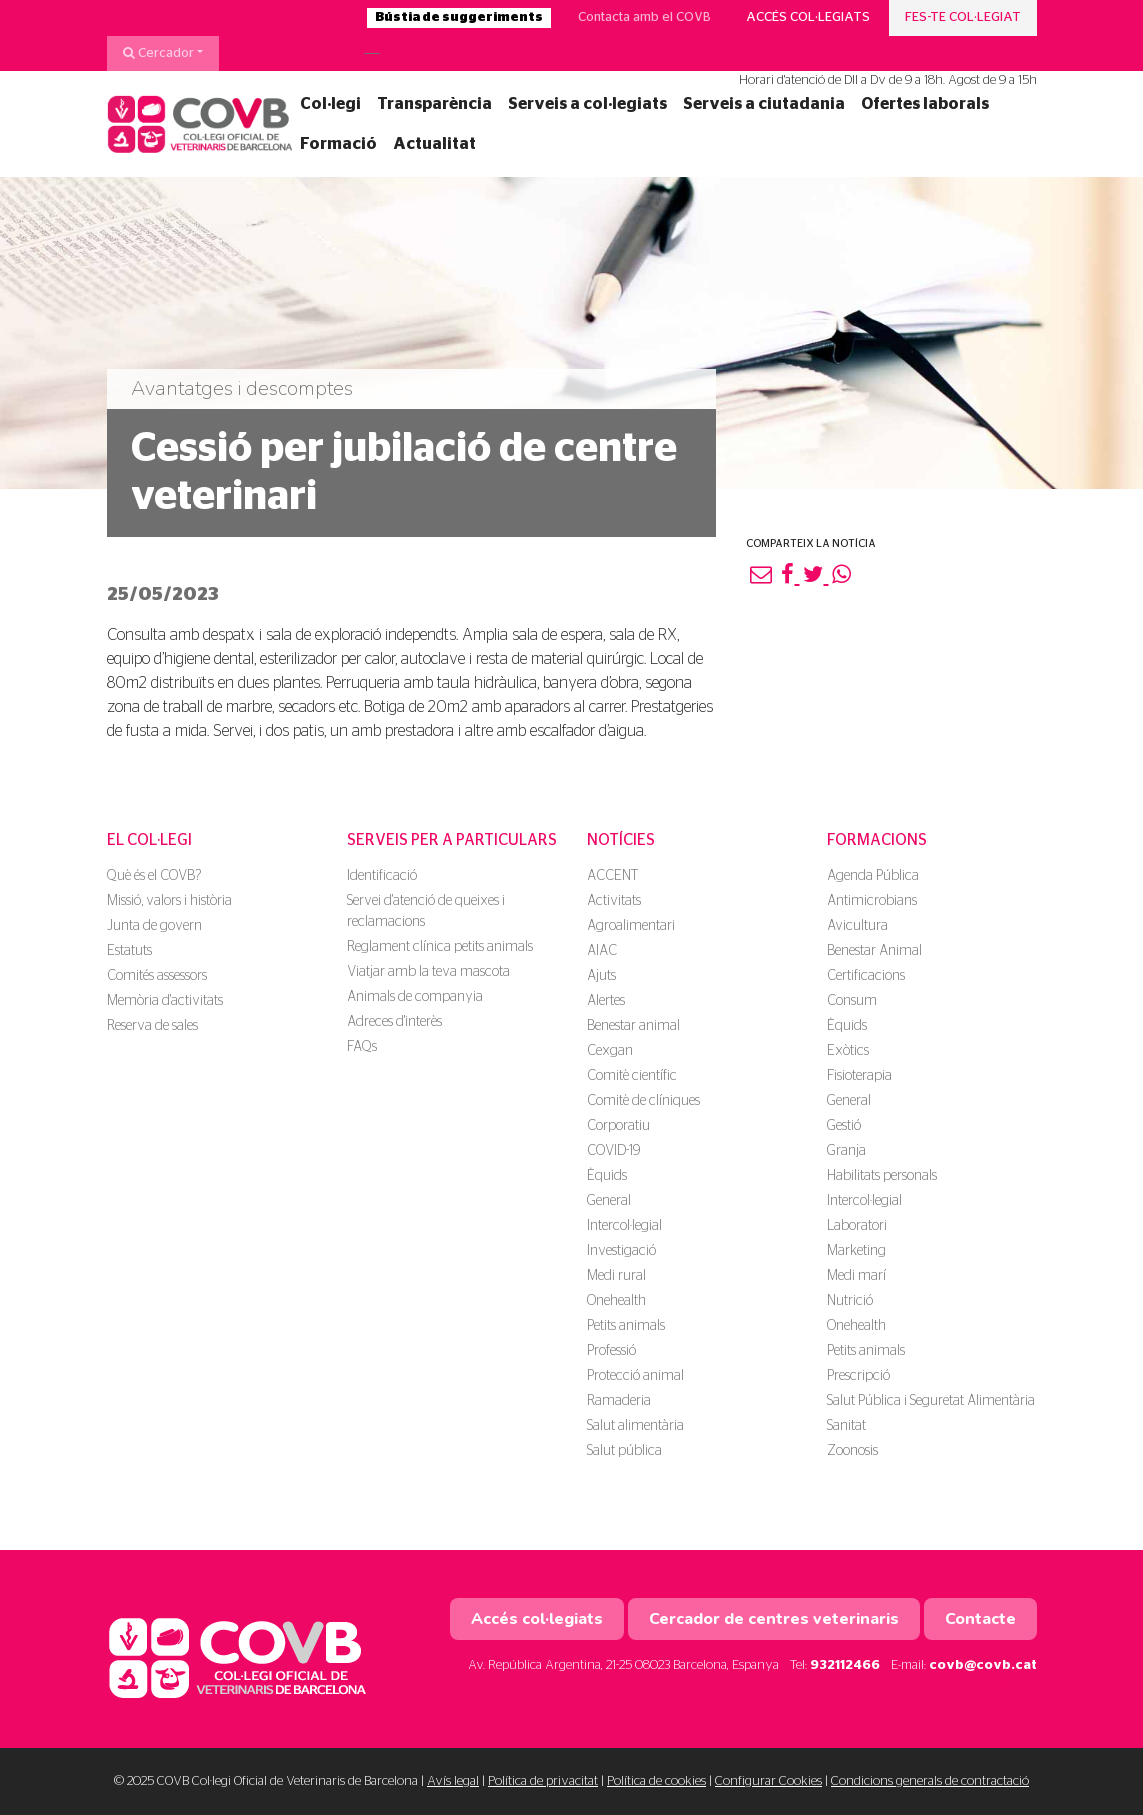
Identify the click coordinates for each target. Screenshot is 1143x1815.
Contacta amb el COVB (644, 17)
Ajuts (601, 976)
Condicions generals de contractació (930, 1781)
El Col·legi (149, 840)
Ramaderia (619, 1401)
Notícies (621, 840)
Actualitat (434, 144)
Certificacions (866, 976)
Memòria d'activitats (165, 1001)
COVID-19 (613, 1151)
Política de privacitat (543, 1781)
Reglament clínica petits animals (440, 947)
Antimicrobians (872, 901)
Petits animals (626, 1326)
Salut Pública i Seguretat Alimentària (931, 1401)
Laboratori (857, 1226)
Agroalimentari (631, 926)
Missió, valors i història (169, 901)
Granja (846, 1151)
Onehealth (616, 1301)
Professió (611, 1351)
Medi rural (616, 1276)
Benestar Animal (874, 951)
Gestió (844, 1126)
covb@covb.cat (983, 1665)
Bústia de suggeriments (459, 17)
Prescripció (858, 1376)
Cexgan (610, 1051)
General (609, 1201)
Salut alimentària (635, 1426)
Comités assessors (157, 976)
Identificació (382, 876)
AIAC (602, 951)
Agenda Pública (873, 876)
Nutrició (850, 1301)
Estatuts (129, 951)
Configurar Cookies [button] (768, 1781)
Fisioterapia (859, 1076)
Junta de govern (154, 926)
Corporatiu (618, 1126)
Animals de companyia (415, 997)
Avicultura (857, 926)
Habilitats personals (882, 1176)
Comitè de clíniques (643, 1101)
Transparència (434, 104)
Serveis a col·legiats (587, 104)
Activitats (614, 901)
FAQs (362, 1047)
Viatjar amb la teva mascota (428, 972)
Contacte (980, 1619)
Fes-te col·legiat (963, 17)
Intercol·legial (624, 1226)
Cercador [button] (158, 53)
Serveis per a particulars (452, 840)
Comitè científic (632, 1076)
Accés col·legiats (808, 17)
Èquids (607, 1176)
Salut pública (624, 1451)
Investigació (621, 1251)
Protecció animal (635, 1376)
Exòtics (848, 1051)
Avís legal (453, 1781)
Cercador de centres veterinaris (774, 1619)
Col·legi (330, 104)
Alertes (606, 1001)
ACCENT (612, 876)
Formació (338, 144)
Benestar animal (633, 1026)
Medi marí (856, 1276)
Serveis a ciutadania (764, 104)
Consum (852, 1001)
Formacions (877, 840)
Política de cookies (656, 1781)
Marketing (856, 1251)
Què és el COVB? (154, 876)
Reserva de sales (152, 1026)
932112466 (845, 1665)
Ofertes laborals (925, 104)
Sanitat (846, 1426)
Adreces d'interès (394, 1022)
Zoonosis (852, 1451)
